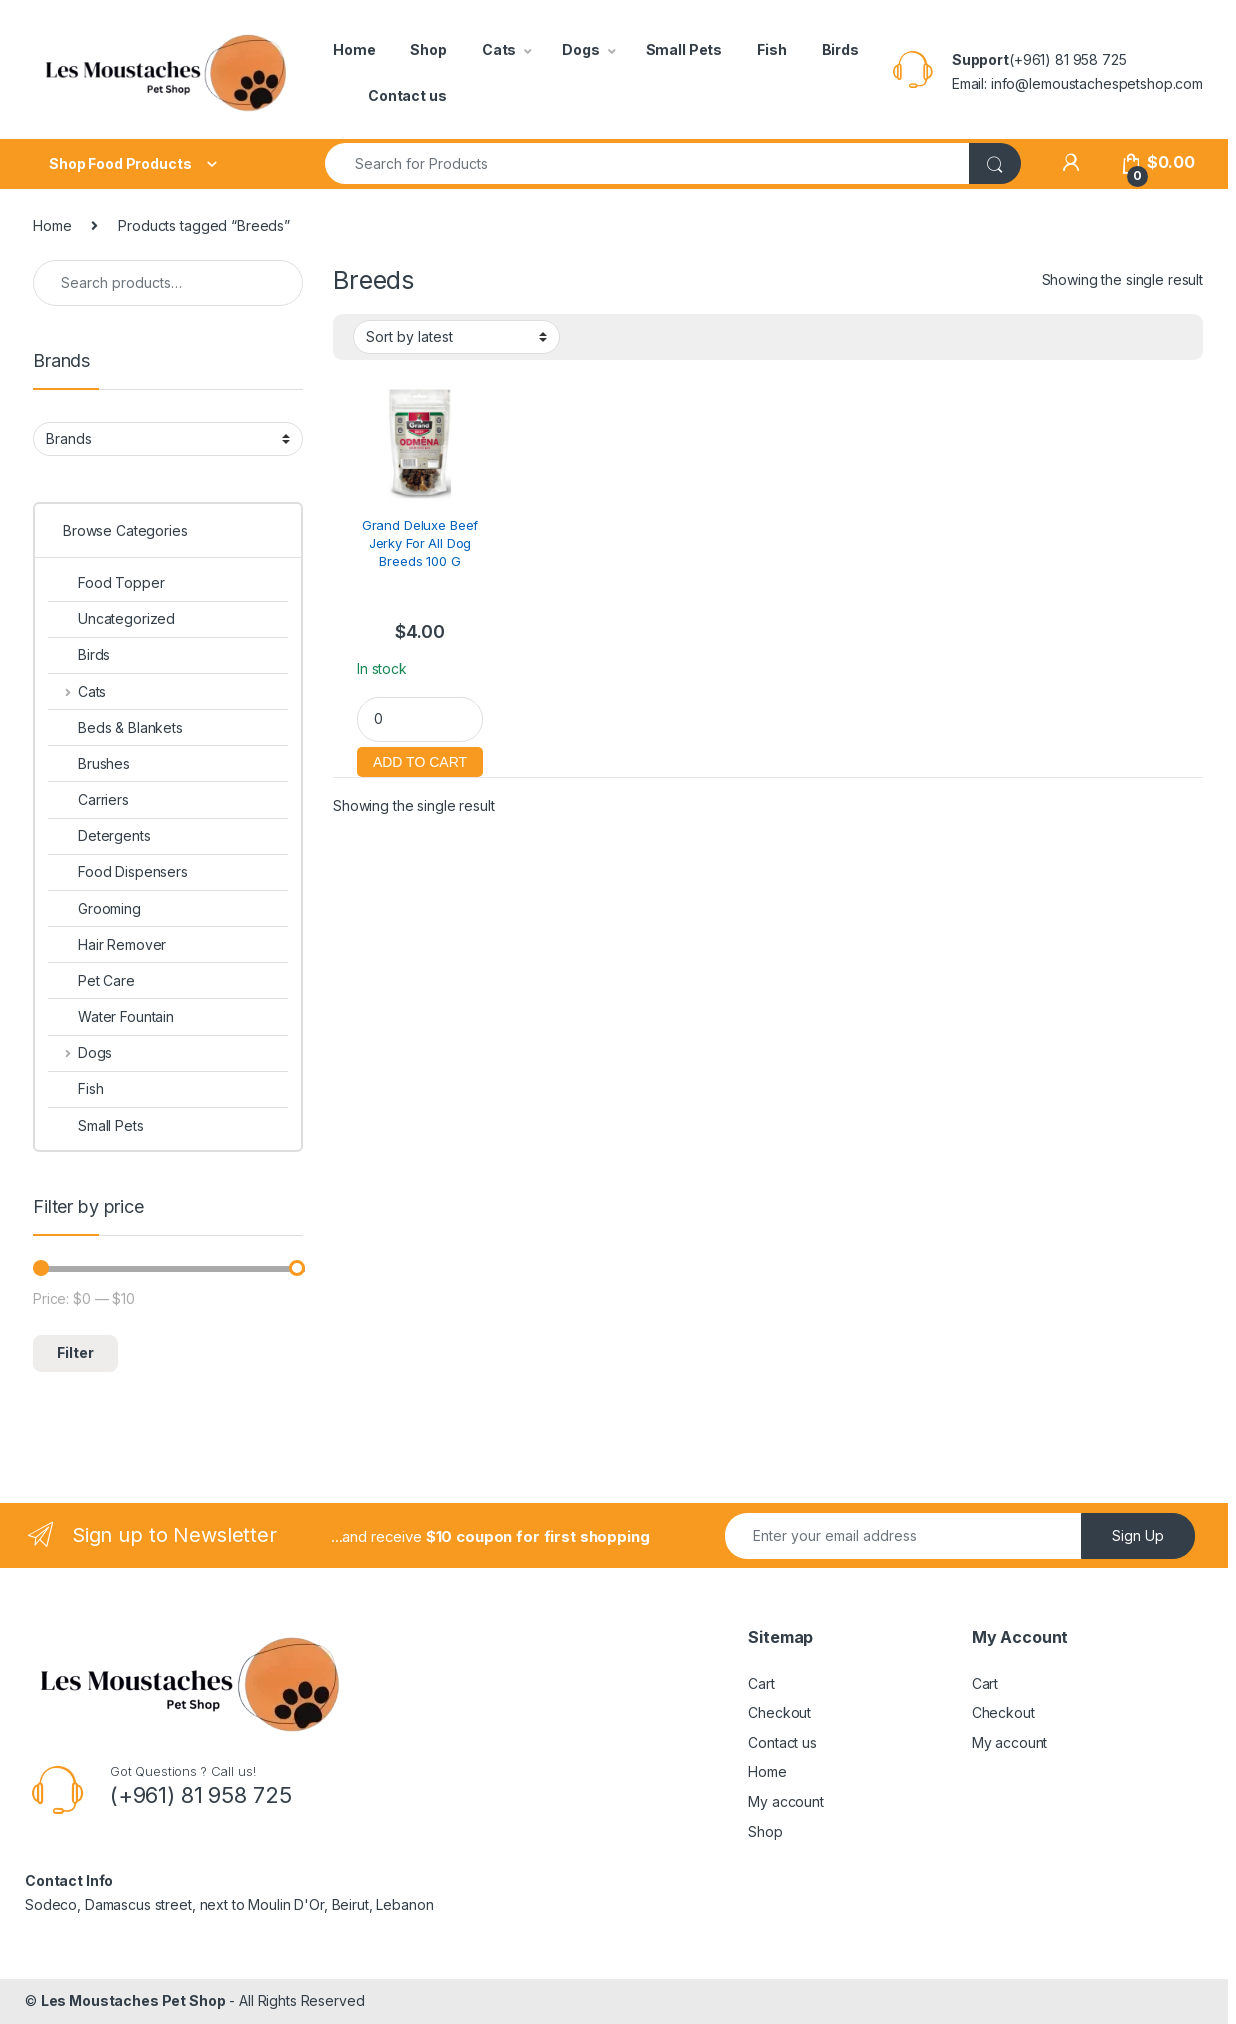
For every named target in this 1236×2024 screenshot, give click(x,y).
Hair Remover (107, 944)
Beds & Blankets (115, 727)
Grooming (94, 908)
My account (786, 1801)
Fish (771, 49)
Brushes (89, 763)
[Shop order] (456, 337)
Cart (761, 1683)
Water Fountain (111, 1016)
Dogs (580, 49)
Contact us (407, 95)
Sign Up (1138, 1535)
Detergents (99, 835)
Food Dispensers (118, 871)
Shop (428, 49)
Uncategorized (111, 618)
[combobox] (647, 163)
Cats (499, 49)
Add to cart (420, 759)
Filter (75, 1352)
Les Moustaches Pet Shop (133, 2000)
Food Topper (106, 582)
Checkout (779, 1712)
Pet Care (91, 980)
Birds (840, 49)
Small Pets (684, 49)
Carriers (88, 799)
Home (354, 49)
